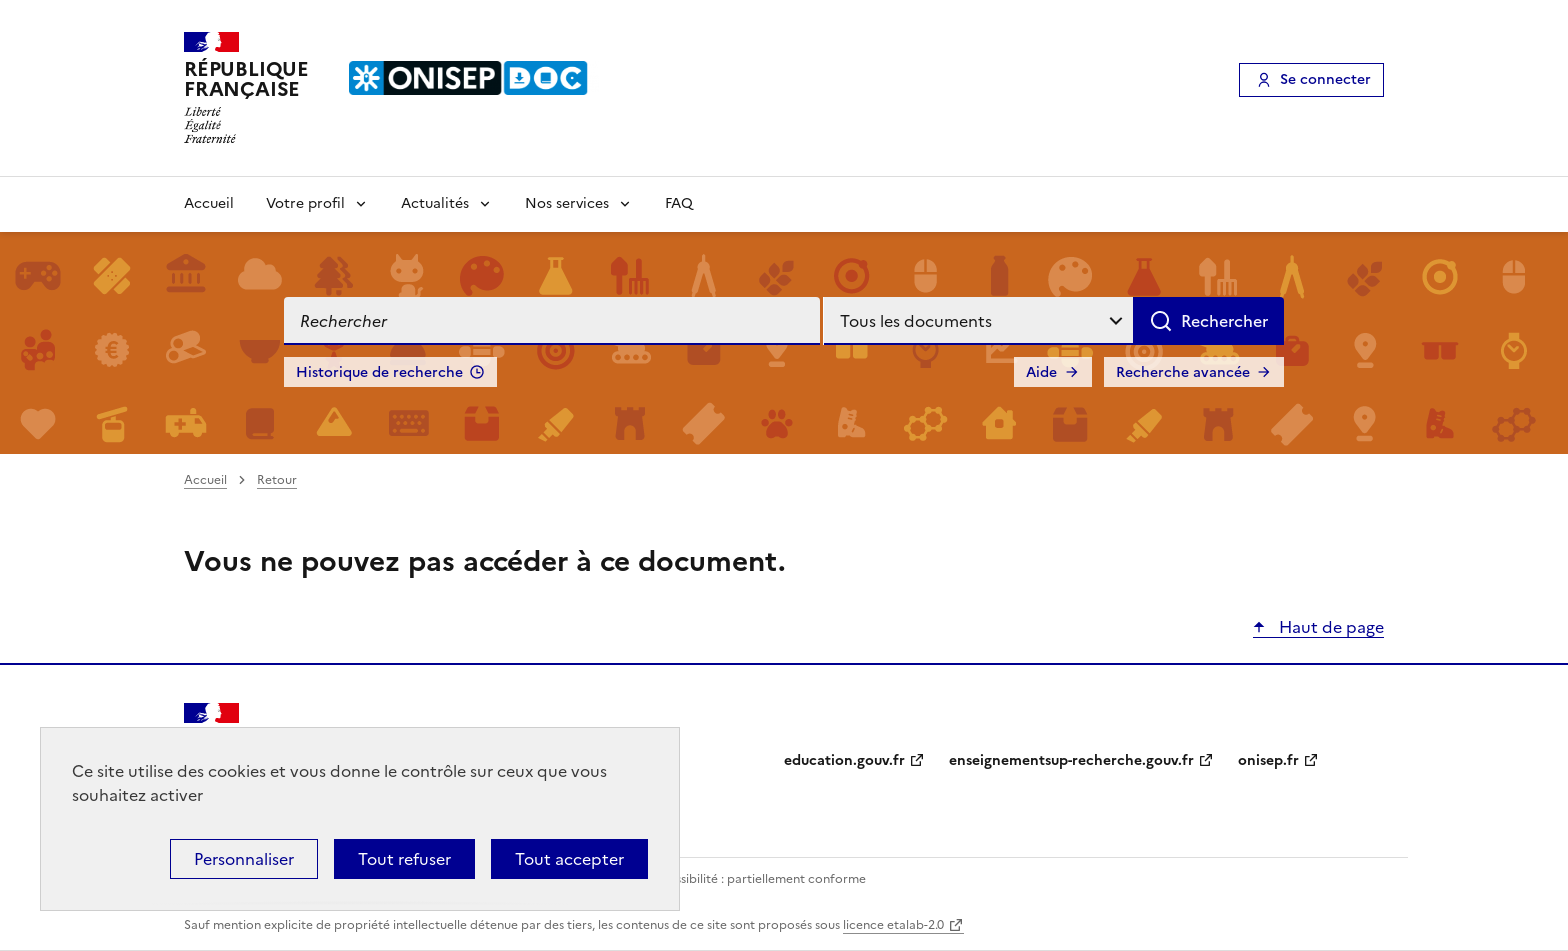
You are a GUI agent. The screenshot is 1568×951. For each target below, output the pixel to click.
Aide (1041, 372)
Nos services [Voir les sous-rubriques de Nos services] (567, 203)
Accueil (209, 203)
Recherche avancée (1183, 372)
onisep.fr (1268, 760)
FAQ (679, 203)
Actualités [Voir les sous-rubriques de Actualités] (435, 203)
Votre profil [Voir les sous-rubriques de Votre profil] (305, 203)
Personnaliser (244, 859)
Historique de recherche (379, 372)
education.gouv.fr (844, 760)
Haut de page (1329, 627)
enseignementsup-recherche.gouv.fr (1071, 760)
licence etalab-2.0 (893, 925)
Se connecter (1325, 79)
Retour (277, 480)
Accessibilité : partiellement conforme (756, 879)
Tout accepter (569, 859)
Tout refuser (404, 859)
